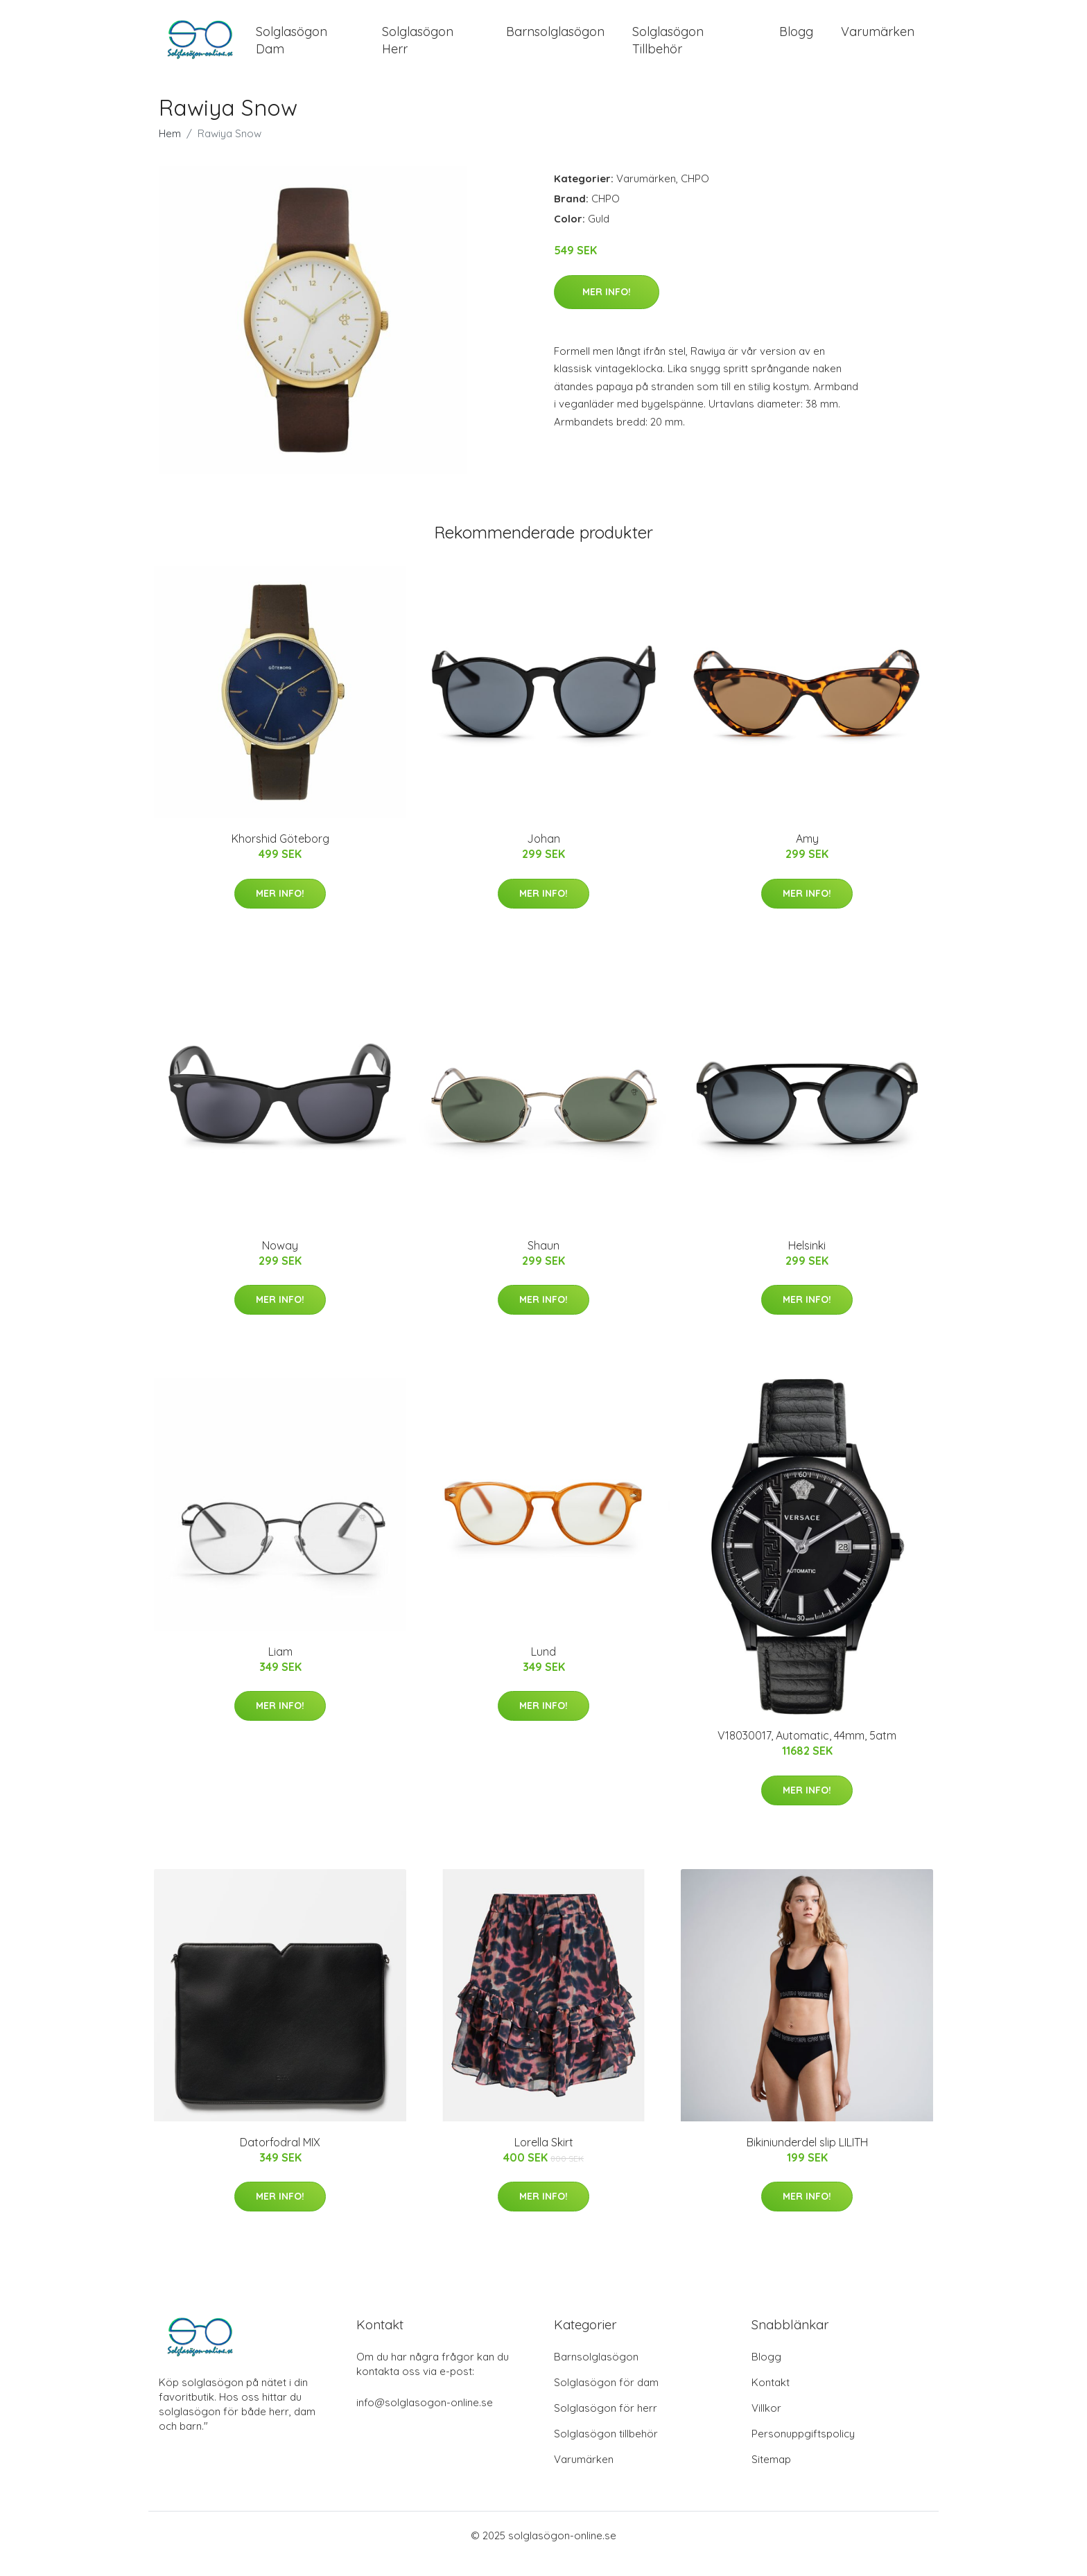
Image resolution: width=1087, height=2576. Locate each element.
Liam (280, 1668)
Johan (543, 855)
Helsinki (807, 1262)
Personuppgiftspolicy (803, 2450)
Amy (807, 855)
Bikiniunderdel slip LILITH (807, 2159)
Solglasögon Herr (417, 48)
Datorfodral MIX (280, 2159)
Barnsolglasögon (555, 40)
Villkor (766, 2424)
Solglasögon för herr (605, 2424)
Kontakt (770, 2399)
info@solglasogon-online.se (424, 2419)
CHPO (695, 195)
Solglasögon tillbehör (606, 2450)
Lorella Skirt (543, 2159)
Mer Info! (606, 308)
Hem (170, 150)
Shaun (543, 1262)
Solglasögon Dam (291, 48)
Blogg (796, 40)
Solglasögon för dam (606, 2399)
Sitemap (771, 2475)
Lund (543, 1668)
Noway (280, 1262)
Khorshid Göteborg (280, 855)
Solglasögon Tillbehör (668, 48)
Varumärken (877, 40)
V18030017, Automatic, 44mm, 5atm (807, 1752)
